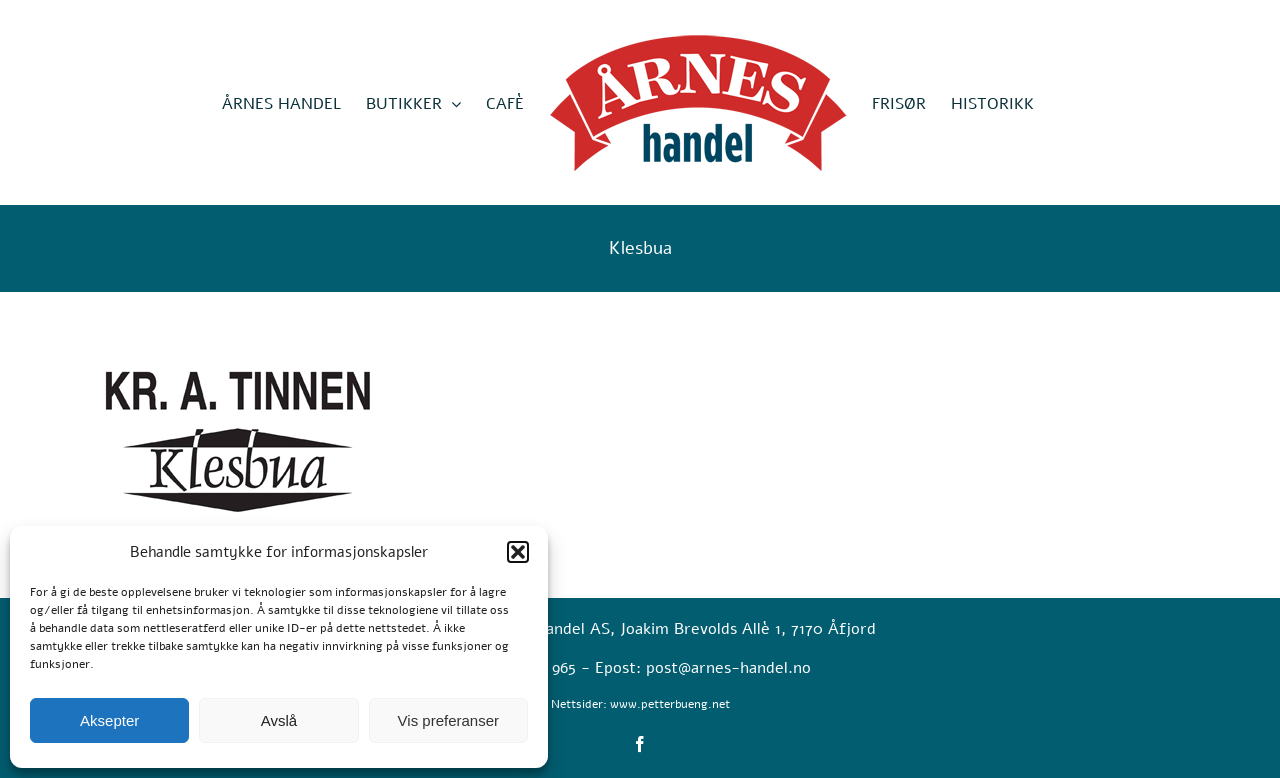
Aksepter (109, 720)
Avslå (279, 720)
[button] (518, 552)
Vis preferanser (448, 720)
